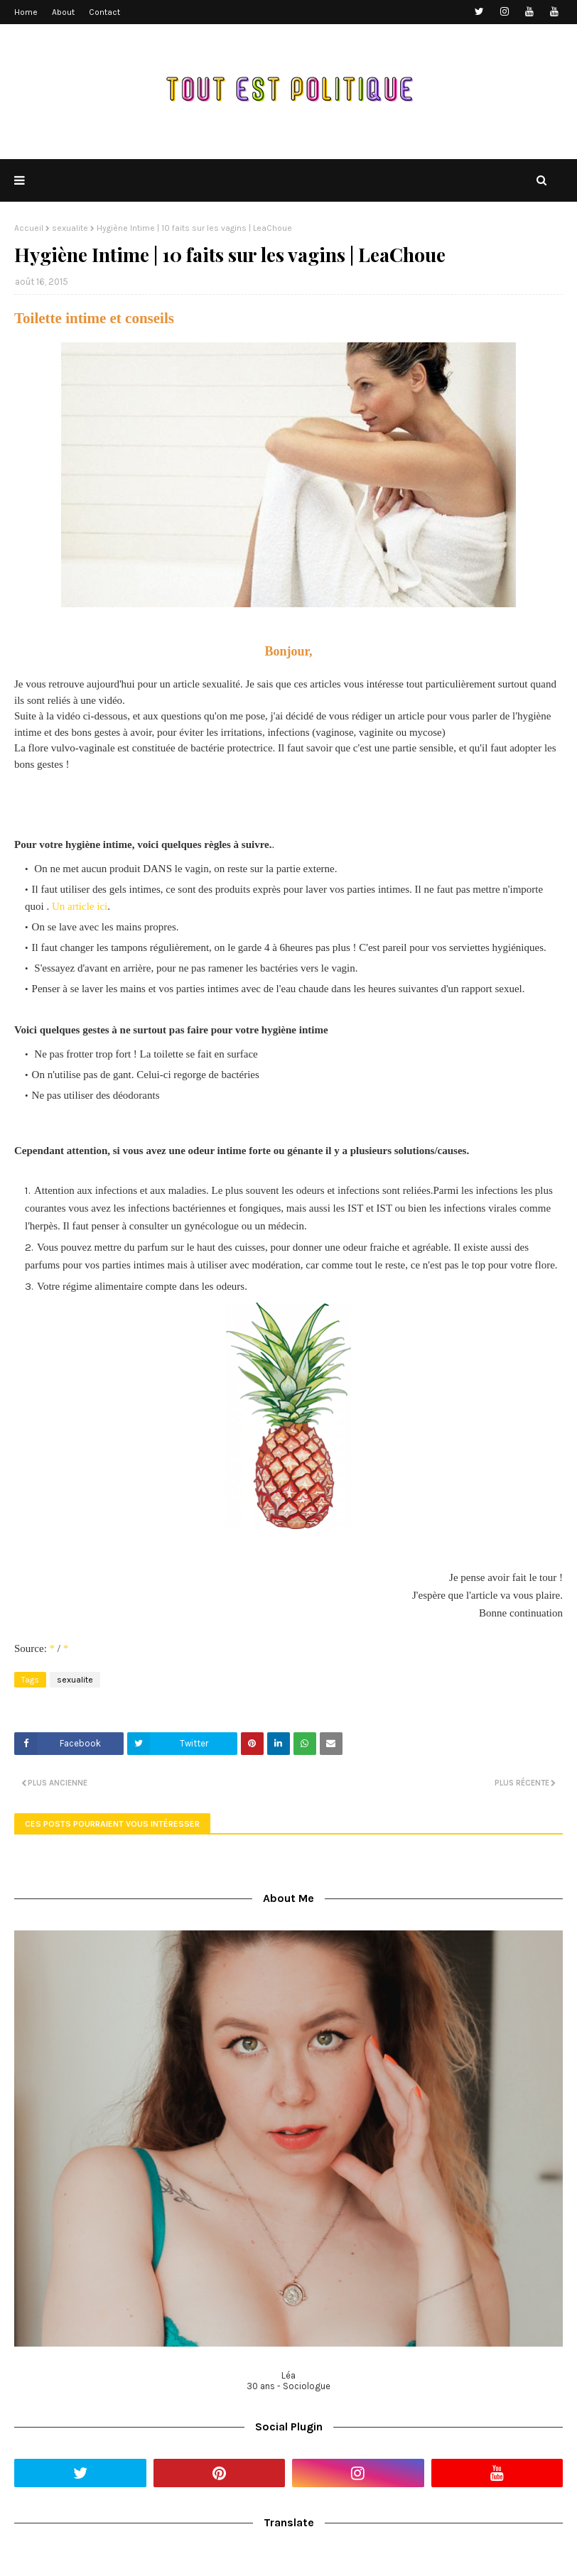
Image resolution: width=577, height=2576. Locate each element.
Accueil (28, 228)
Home (26, 12)
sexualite (70, 228)
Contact (104, 12)
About (63, 12)
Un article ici (79, 906)
